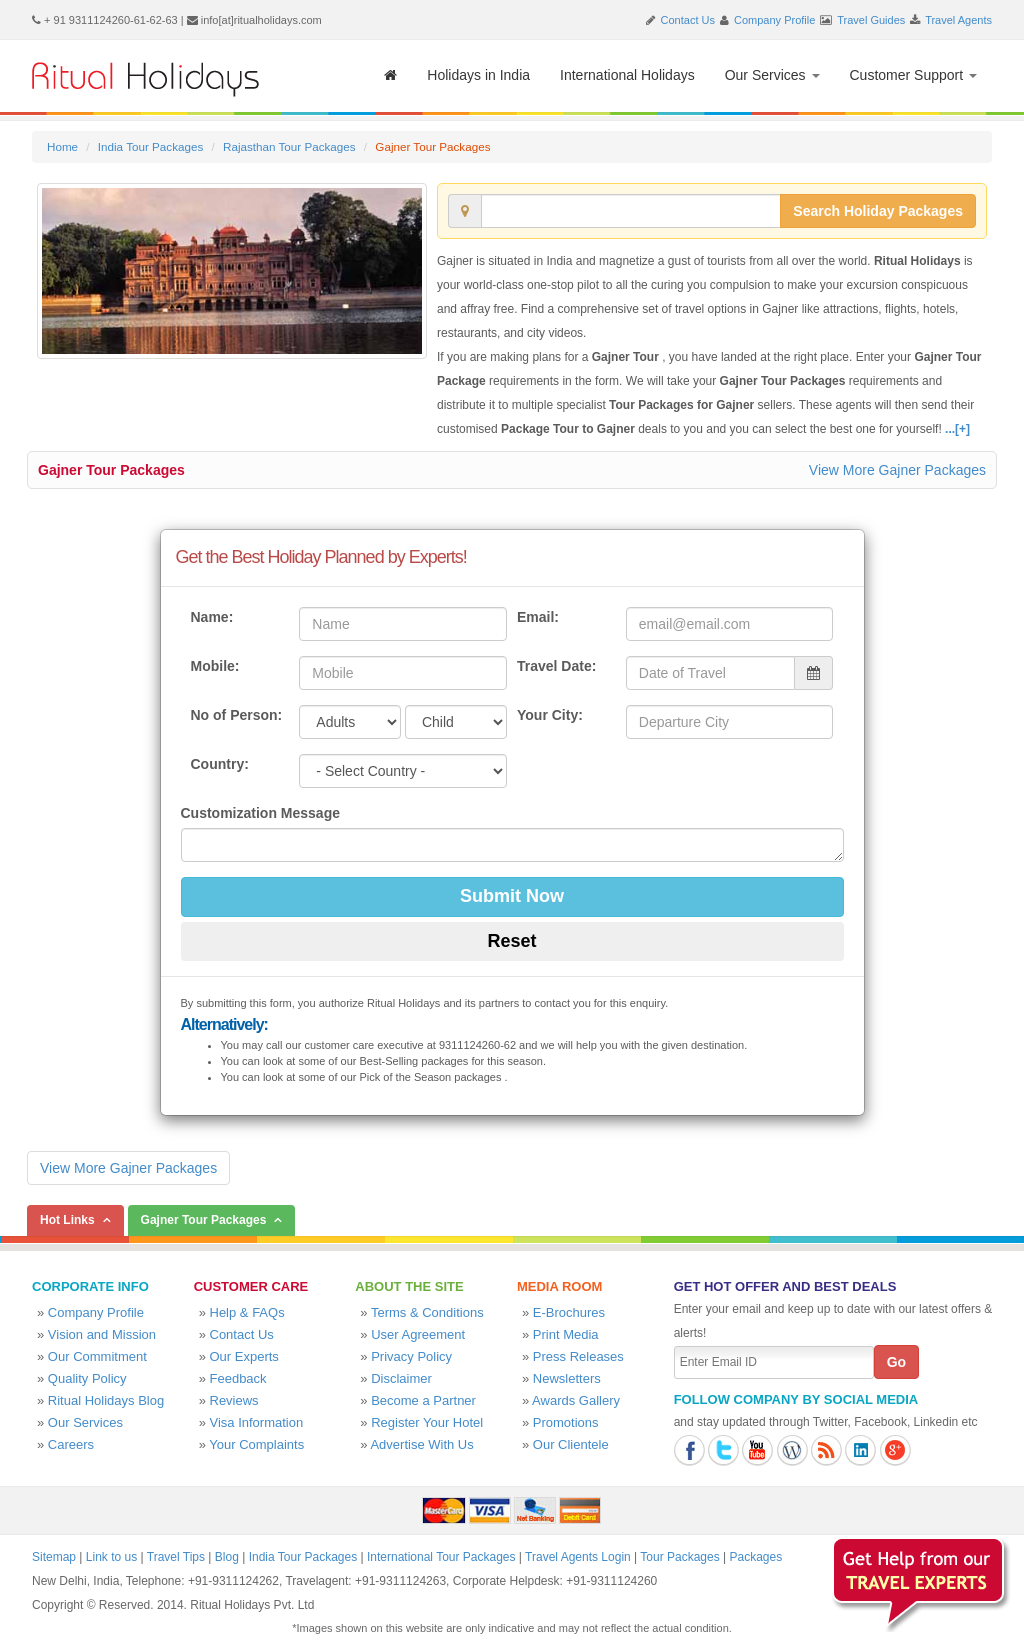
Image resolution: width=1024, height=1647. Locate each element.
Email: (538, 617)
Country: (220, 764)
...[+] (957, 429)
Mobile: (215, 666)
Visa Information (257, 1422)
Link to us (111, 1557)
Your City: (550, 715)
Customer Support (914, 75)
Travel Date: (556, 666)
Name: (212, 617)
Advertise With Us (421, 1444)
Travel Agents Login (578, 1557)
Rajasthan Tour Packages (289, 146)
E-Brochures (569, 1312)
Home (62, 146)
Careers (71, 1444)
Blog (227, 1557)
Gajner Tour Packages (111, 470)
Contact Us (688, 20)
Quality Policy (87, 1378)
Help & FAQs (247, 1312)
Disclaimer (401, 1378)
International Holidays (627, 75)
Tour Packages (679, 1557)
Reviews (234, 1400)
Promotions (566, 1422)
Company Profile (774, 20)
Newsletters (567, 1378)
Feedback (238, 1378)
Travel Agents (958, 20)
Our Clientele (571, 1444)
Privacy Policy (411, 1356)
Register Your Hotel (427, 1422)
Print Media (566, 1334)
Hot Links (67, 1220)
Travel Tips (176, 1557)
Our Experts (244, 1356)
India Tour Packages (150, 146)
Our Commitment (97, 1356)
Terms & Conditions (427, 1312)
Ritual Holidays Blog (106, 1400)
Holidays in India (478, 75)
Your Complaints (256, 1444)
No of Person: (237, 715)
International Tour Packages (441, 1557)
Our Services (772, 75)
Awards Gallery (576, 1400)
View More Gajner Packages (897, 470)
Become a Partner (423, 1400)
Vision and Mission (102, 1334)
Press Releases (578, 1356)
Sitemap (54, 1557)
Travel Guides (871, 20)
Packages (755, 1557)
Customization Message (260, 813)
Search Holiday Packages (878, 211)
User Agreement (418, 1334)
